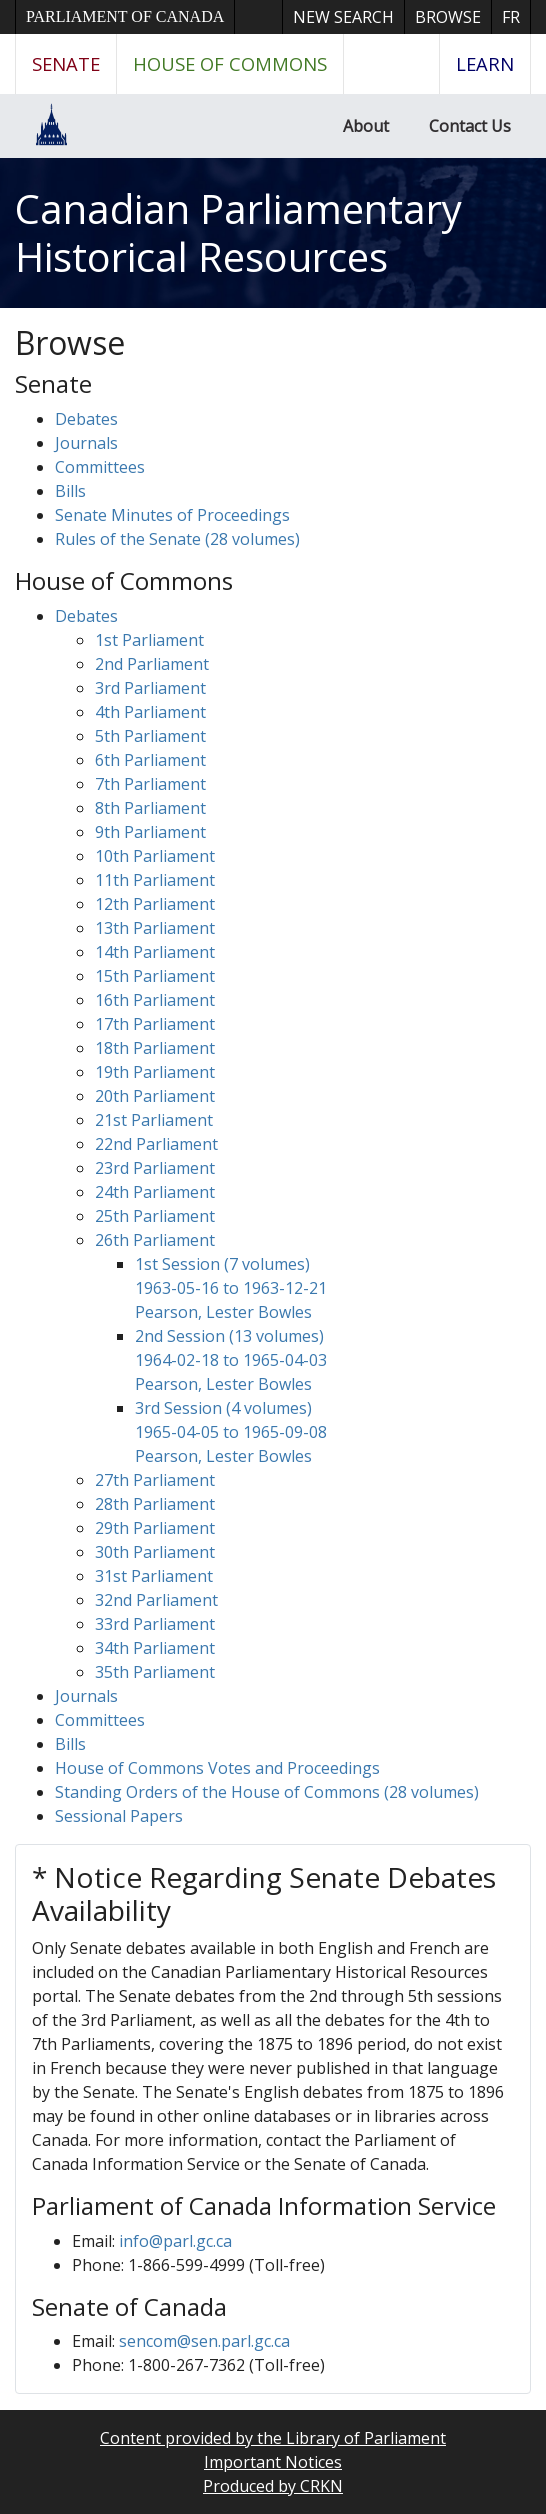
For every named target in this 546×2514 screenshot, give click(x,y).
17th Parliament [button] (155, 1024)
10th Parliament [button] (155, 856)
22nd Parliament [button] (156, 1144)
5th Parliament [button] (150, 736)
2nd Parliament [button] (152, 664)
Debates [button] (86, 419)
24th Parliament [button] (155, 1192)
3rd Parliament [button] (150, 688)
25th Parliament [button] (155, 1216)
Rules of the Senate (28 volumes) (177, 539)
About (366, 126)
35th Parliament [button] (155, 1672)
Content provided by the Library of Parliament (273, 2438)
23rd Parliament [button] (155, 1168)
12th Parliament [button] (155, 904)
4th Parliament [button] (150, 712)
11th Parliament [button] (155, 880)
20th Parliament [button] (155, 1096)
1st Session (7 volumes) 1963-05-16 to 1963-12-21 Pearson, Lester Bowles (231, 1288)
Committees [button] (100, 467)
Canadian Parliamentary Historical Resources (238, 232)
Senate (66, 63)
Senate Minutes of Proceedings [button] (172, 515)
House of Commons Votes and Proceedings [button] (217, 1768)
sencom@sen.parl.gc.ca (204, 2341)
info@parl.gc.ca (175, 2241)
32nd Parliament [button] (156, 1600)
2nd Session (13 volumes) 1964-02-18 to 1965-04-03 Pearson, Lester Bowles (231, 1360)
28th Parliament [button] (155, 1504)
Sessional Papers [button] (119, 1816)
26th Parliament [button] (155, 1240)
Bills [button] (70, 491)
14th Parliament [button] (155, 952)
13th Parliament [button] (155, 928)
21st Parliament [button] (154, 1120)
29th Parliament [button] (155, 1528)
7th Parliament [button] (150, 784)
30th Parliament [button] (155, 1552)
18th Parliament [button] (155, 1048)
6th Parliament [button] (150, 760)
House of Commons (230, 63)
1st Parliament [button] (149, 640)
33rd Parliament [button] (155, 1624)
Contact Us (470, 126)
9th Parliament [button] (150, 832)
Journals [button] (86, 443)
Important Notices (273, 2462)
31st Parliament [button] (154, 1576)
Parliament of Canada (125, 16)
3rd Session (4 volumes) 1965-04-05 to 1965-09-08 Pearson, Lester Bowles (231, 1432)
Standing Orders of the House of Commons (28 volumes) (267, 1792)
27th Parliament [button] (155, 1480)
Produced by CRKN (273, 2486)
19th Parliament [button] (155, 1072)
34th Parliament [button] (155, 1648)
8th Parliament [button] (150, 808)
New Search (343, 17)
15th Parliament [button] (155, 976)
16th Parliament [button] (155, 1000)
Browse (448, 17)
